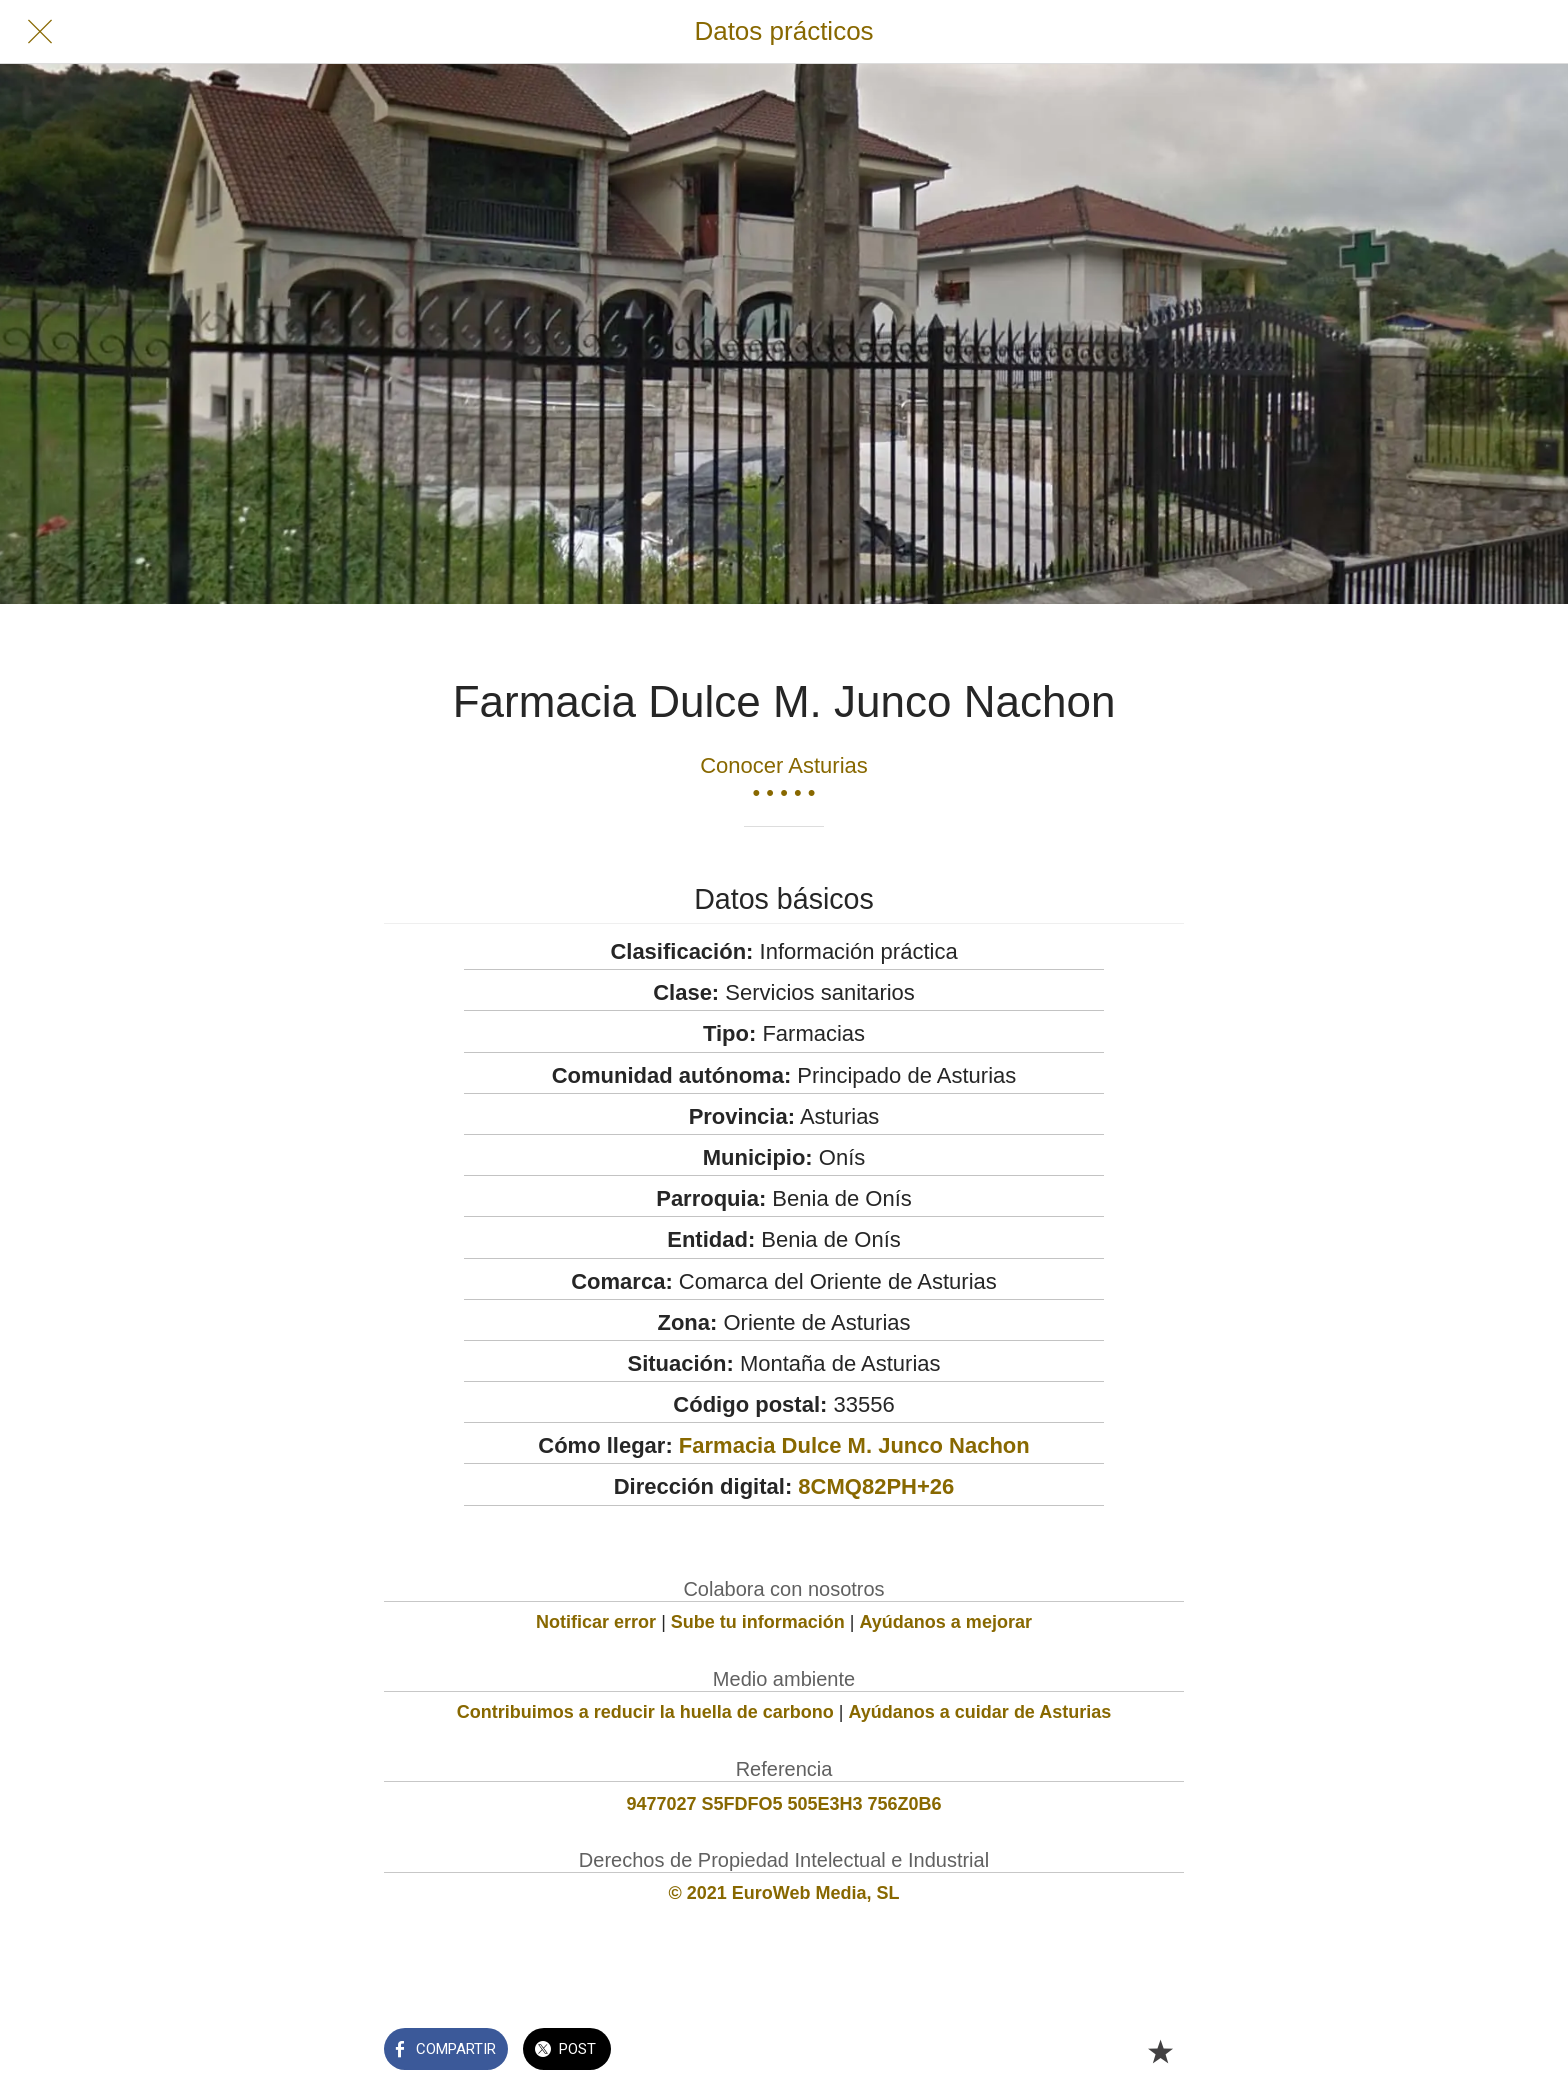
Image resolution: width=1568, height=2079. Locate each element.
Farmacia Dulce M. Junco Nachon (854, 1445)
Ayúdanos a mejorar (946, 1622)
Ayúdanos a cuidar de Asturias (980, 1712)
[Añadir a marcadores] (1160, 2051)
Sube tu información (758, 1622)
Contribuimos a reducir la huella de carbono (645, 1712)
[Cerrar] (40, 32)
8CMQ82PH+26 (876, 1486)
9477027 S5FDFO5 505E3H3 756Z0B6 (783, 1804)
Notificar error (596, 1622)
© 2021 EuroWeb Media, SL (784, 1893)
